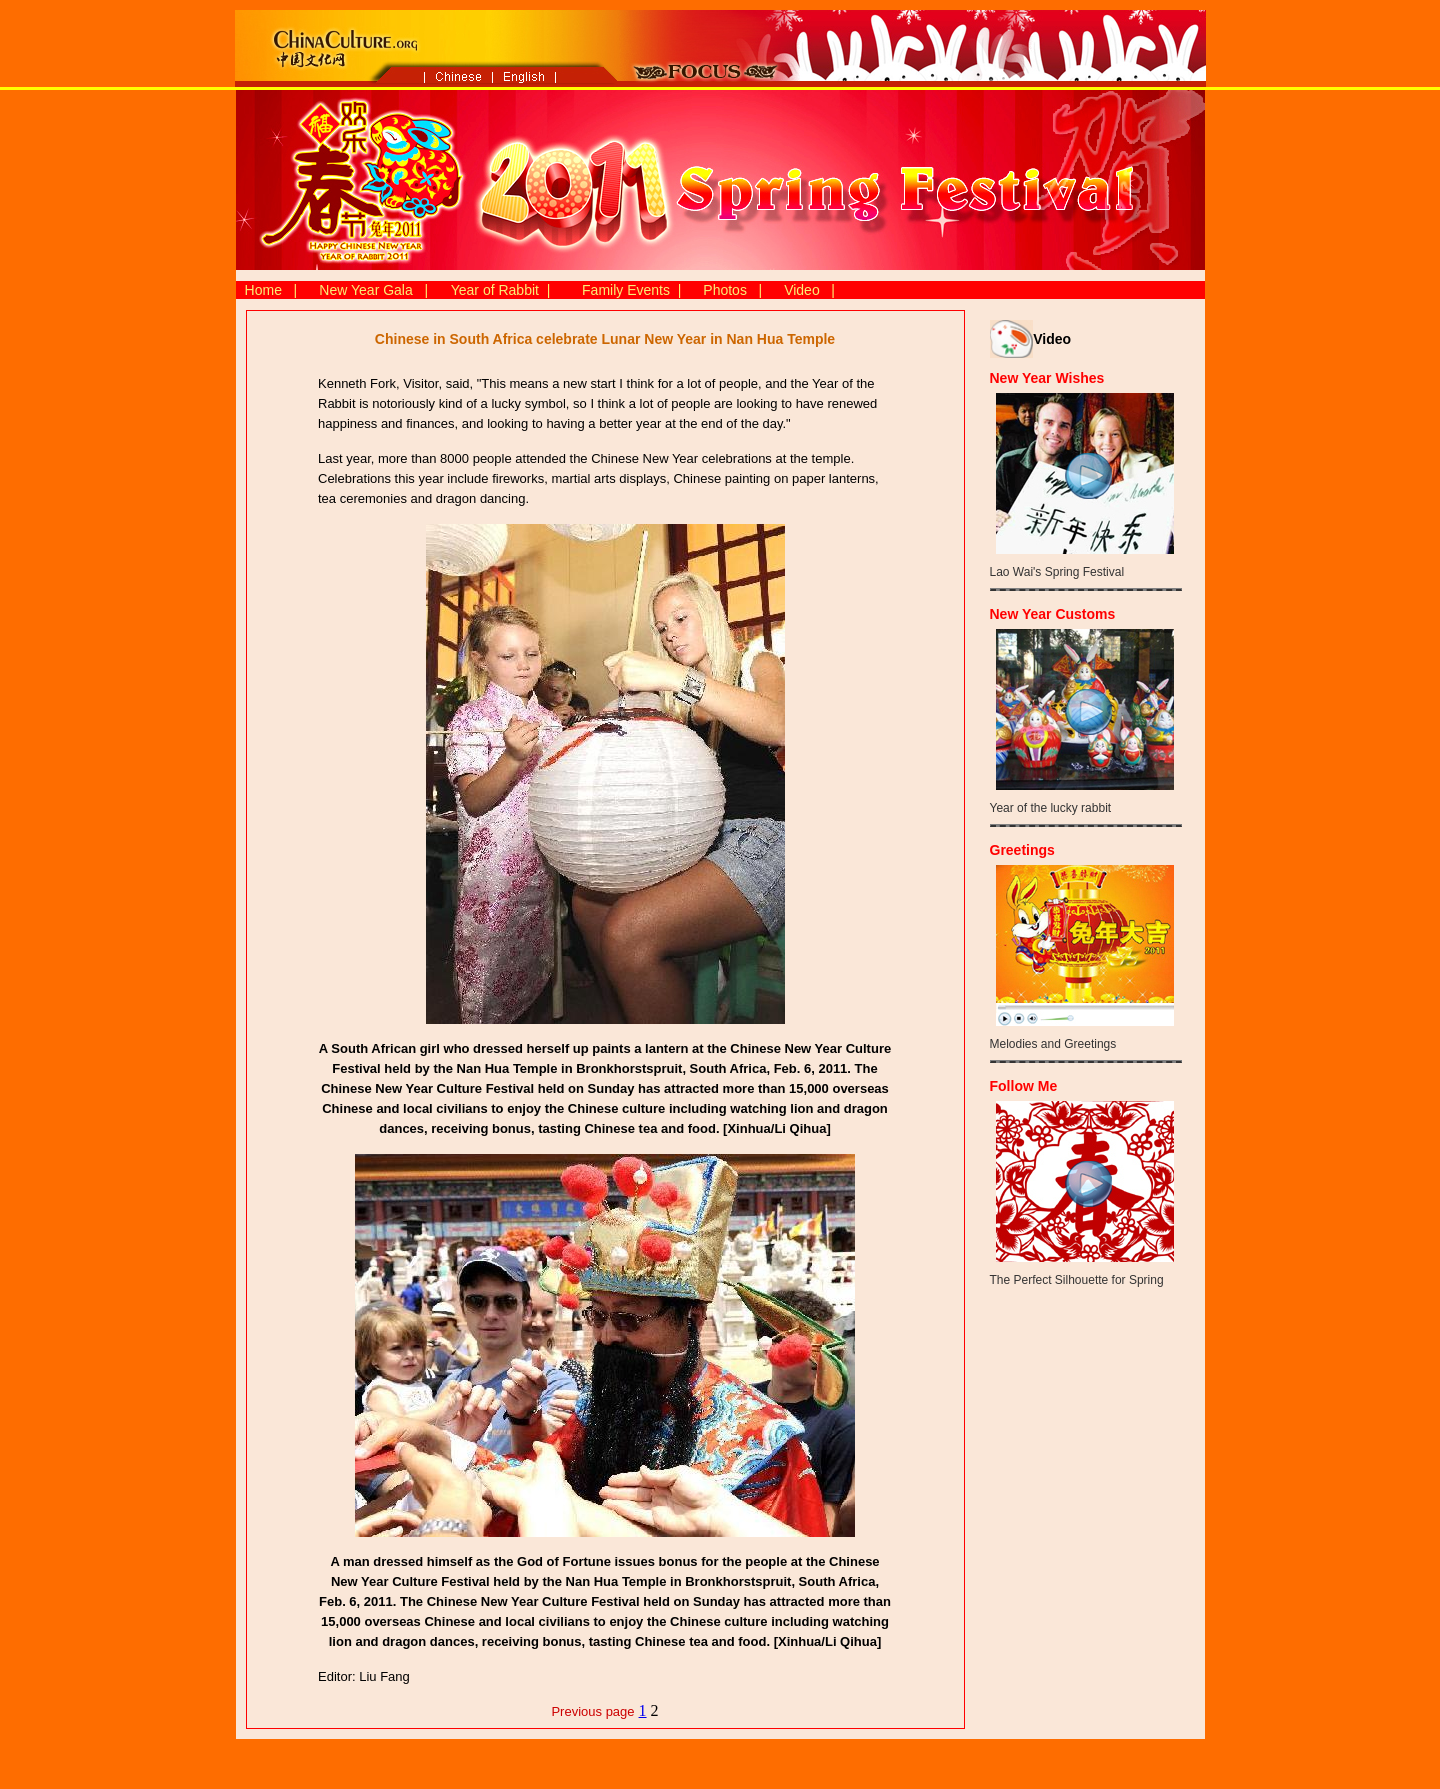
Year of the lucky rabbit (1051, 808)
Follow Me (1024, 1086)
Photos (725, 290)
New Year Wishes (1047, 378)
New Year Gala (365, 290)
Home (263, 290)
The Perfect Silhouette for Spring (1077, 1280)
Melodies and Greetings (1053, 1044)
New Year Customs (1053, 614)
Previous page (592, 1711)
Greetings (1022, 850)
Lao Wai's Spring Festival (1057, 572)
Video (802, 290)
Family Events (626, 290)
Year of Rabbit (495, 290)
